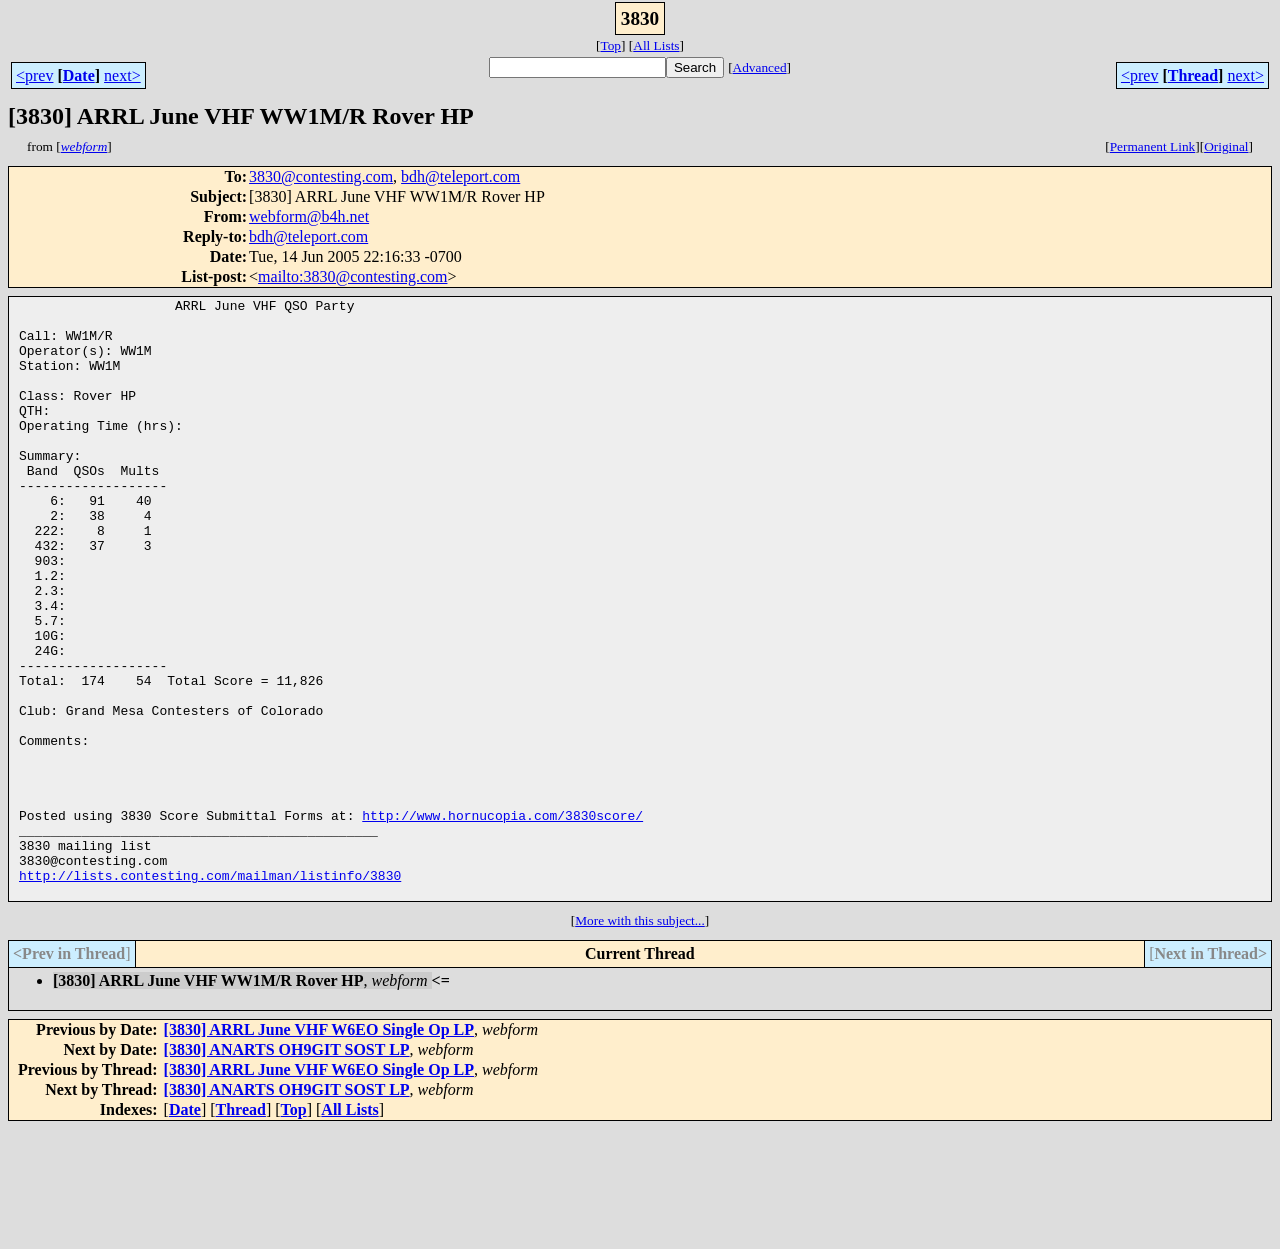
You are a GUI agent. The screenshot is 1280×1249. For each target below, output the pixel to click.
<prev (34, 75)
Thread (1193, 75)
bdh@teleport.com (460, 176)
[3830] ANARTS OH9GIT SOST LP (287, 1169)
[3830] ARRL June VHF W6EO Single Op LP (319, 1149)
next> (122, 75)
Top (610, 45)
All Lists (656, 45)
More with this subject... (640, 1040)
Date (79, 75)
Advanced (760, 67)
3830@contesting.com (321, 176)
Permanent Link (1153, 146)
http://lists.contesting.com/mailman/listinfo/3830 (210, 992)
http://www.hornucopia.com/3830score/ (502, 920)
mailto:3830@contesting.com (352, 276)
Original (1226, 146)
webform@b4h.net (309, 216)
